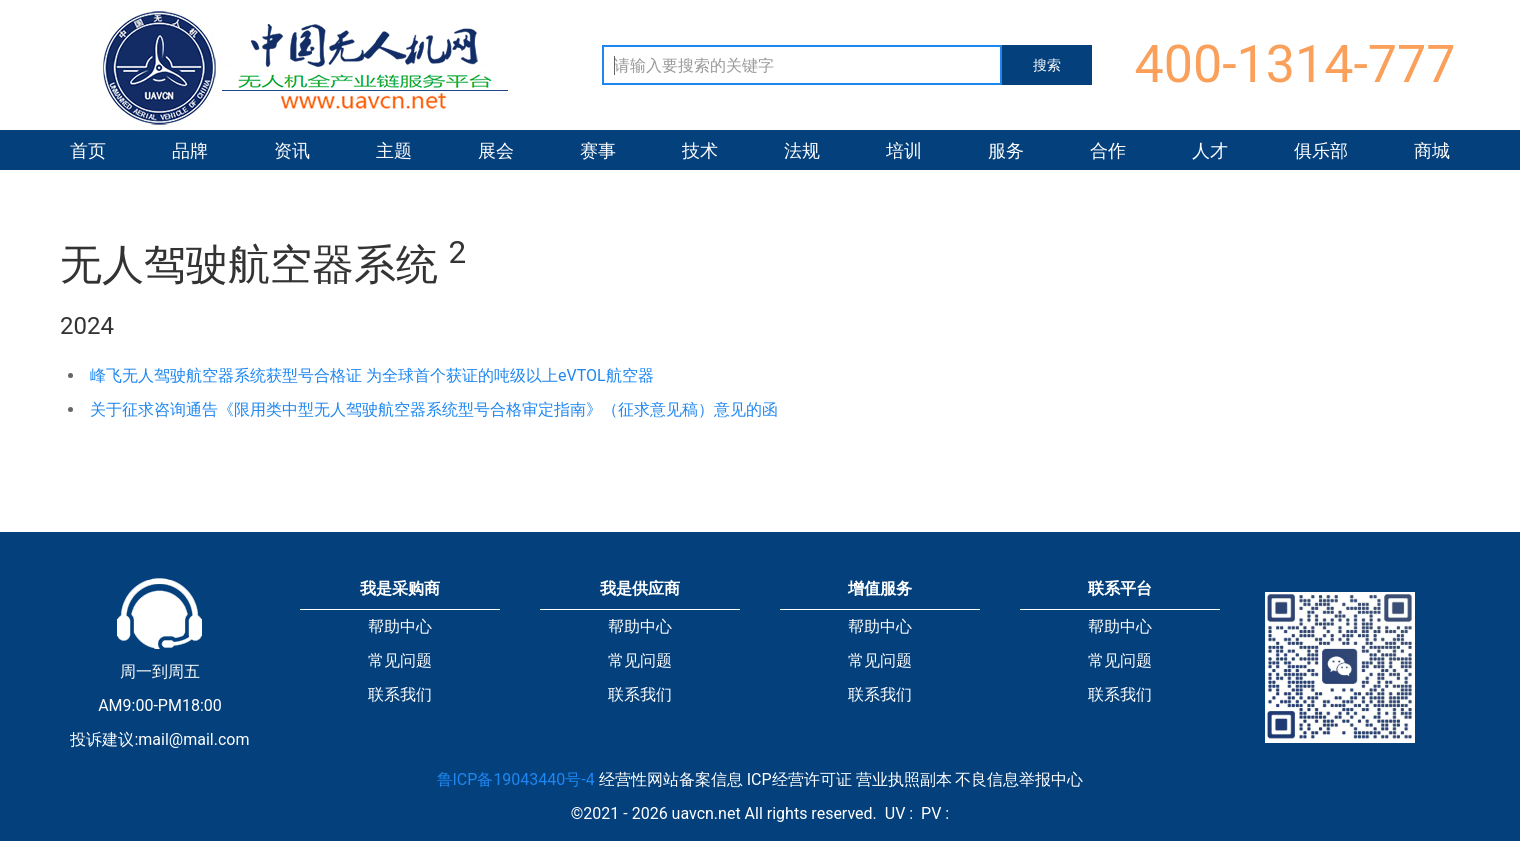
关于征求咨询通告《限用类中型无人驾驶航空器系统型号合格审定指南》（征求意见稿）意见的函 (434, 409)
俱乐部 (1321, 150)
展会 (496, 150)
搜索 (1047, 65)
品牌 (190, 150)
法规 (802, 150)
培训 (904, 150)
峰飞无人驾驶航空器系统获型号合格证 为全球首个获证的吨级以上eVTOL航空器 (372, 375)
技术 (700, 150)
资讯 (292, 150)
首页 (88, 150)
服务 (1006, 150)
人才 (1210, 150)
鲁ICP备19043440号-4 (516, 779)
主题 (394, 150)
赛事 (598, 150)
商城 (1432, 150)
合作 (1108, 150)
